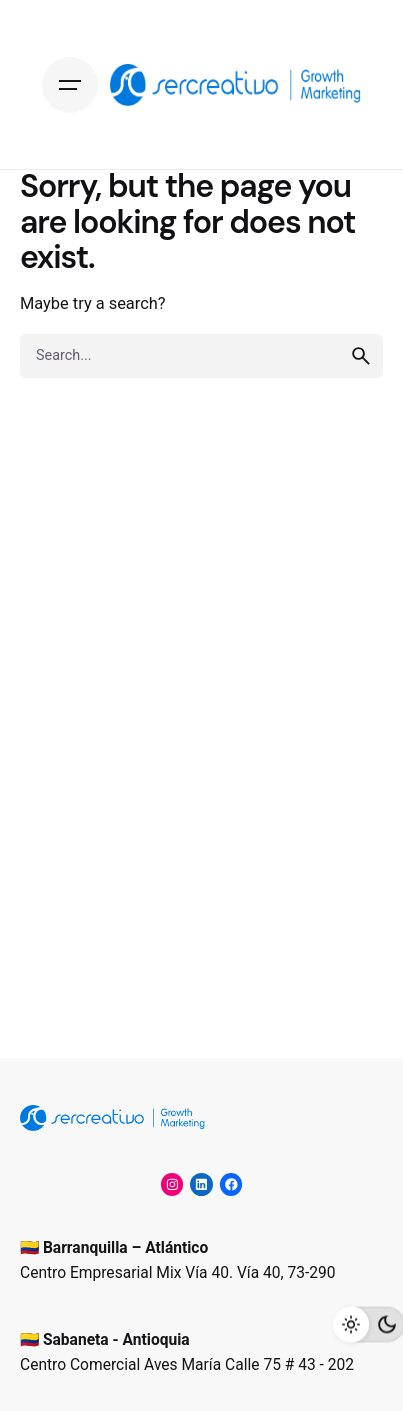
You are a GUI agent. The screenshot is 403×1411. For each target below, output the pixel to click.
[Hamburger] (70, 85)
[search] (361, 356)
